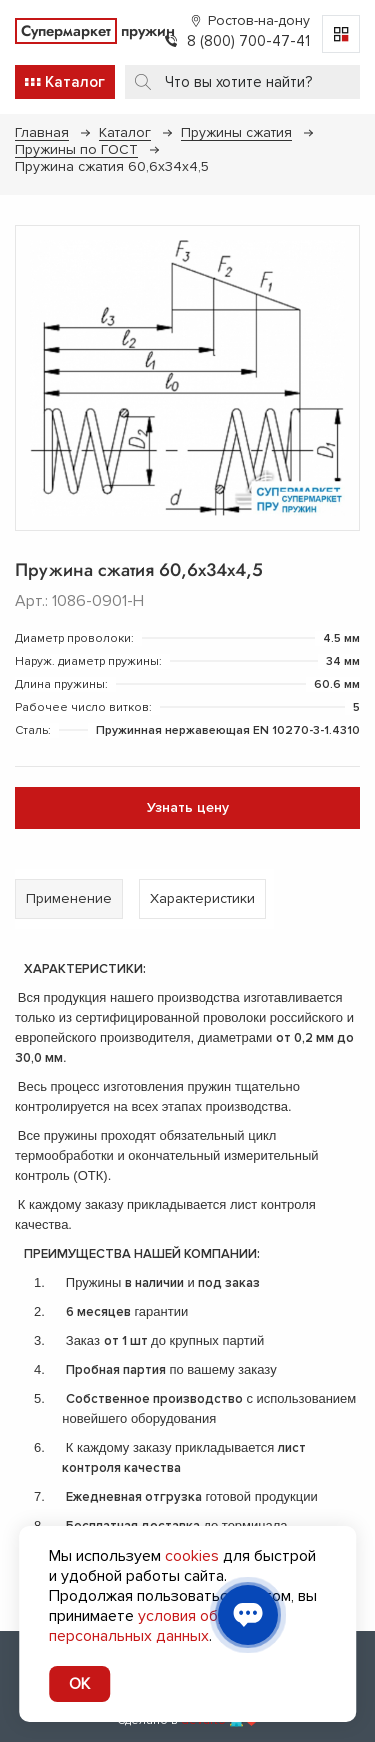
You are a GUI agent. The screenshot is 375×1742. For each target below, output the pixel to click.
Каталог (125, 132)
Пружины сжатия (236, 132)
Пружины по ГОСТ (76, 149)
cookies (192, 1556)
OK (79, 1684)
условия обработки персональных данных (163, 1626)
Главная (42, 132)
